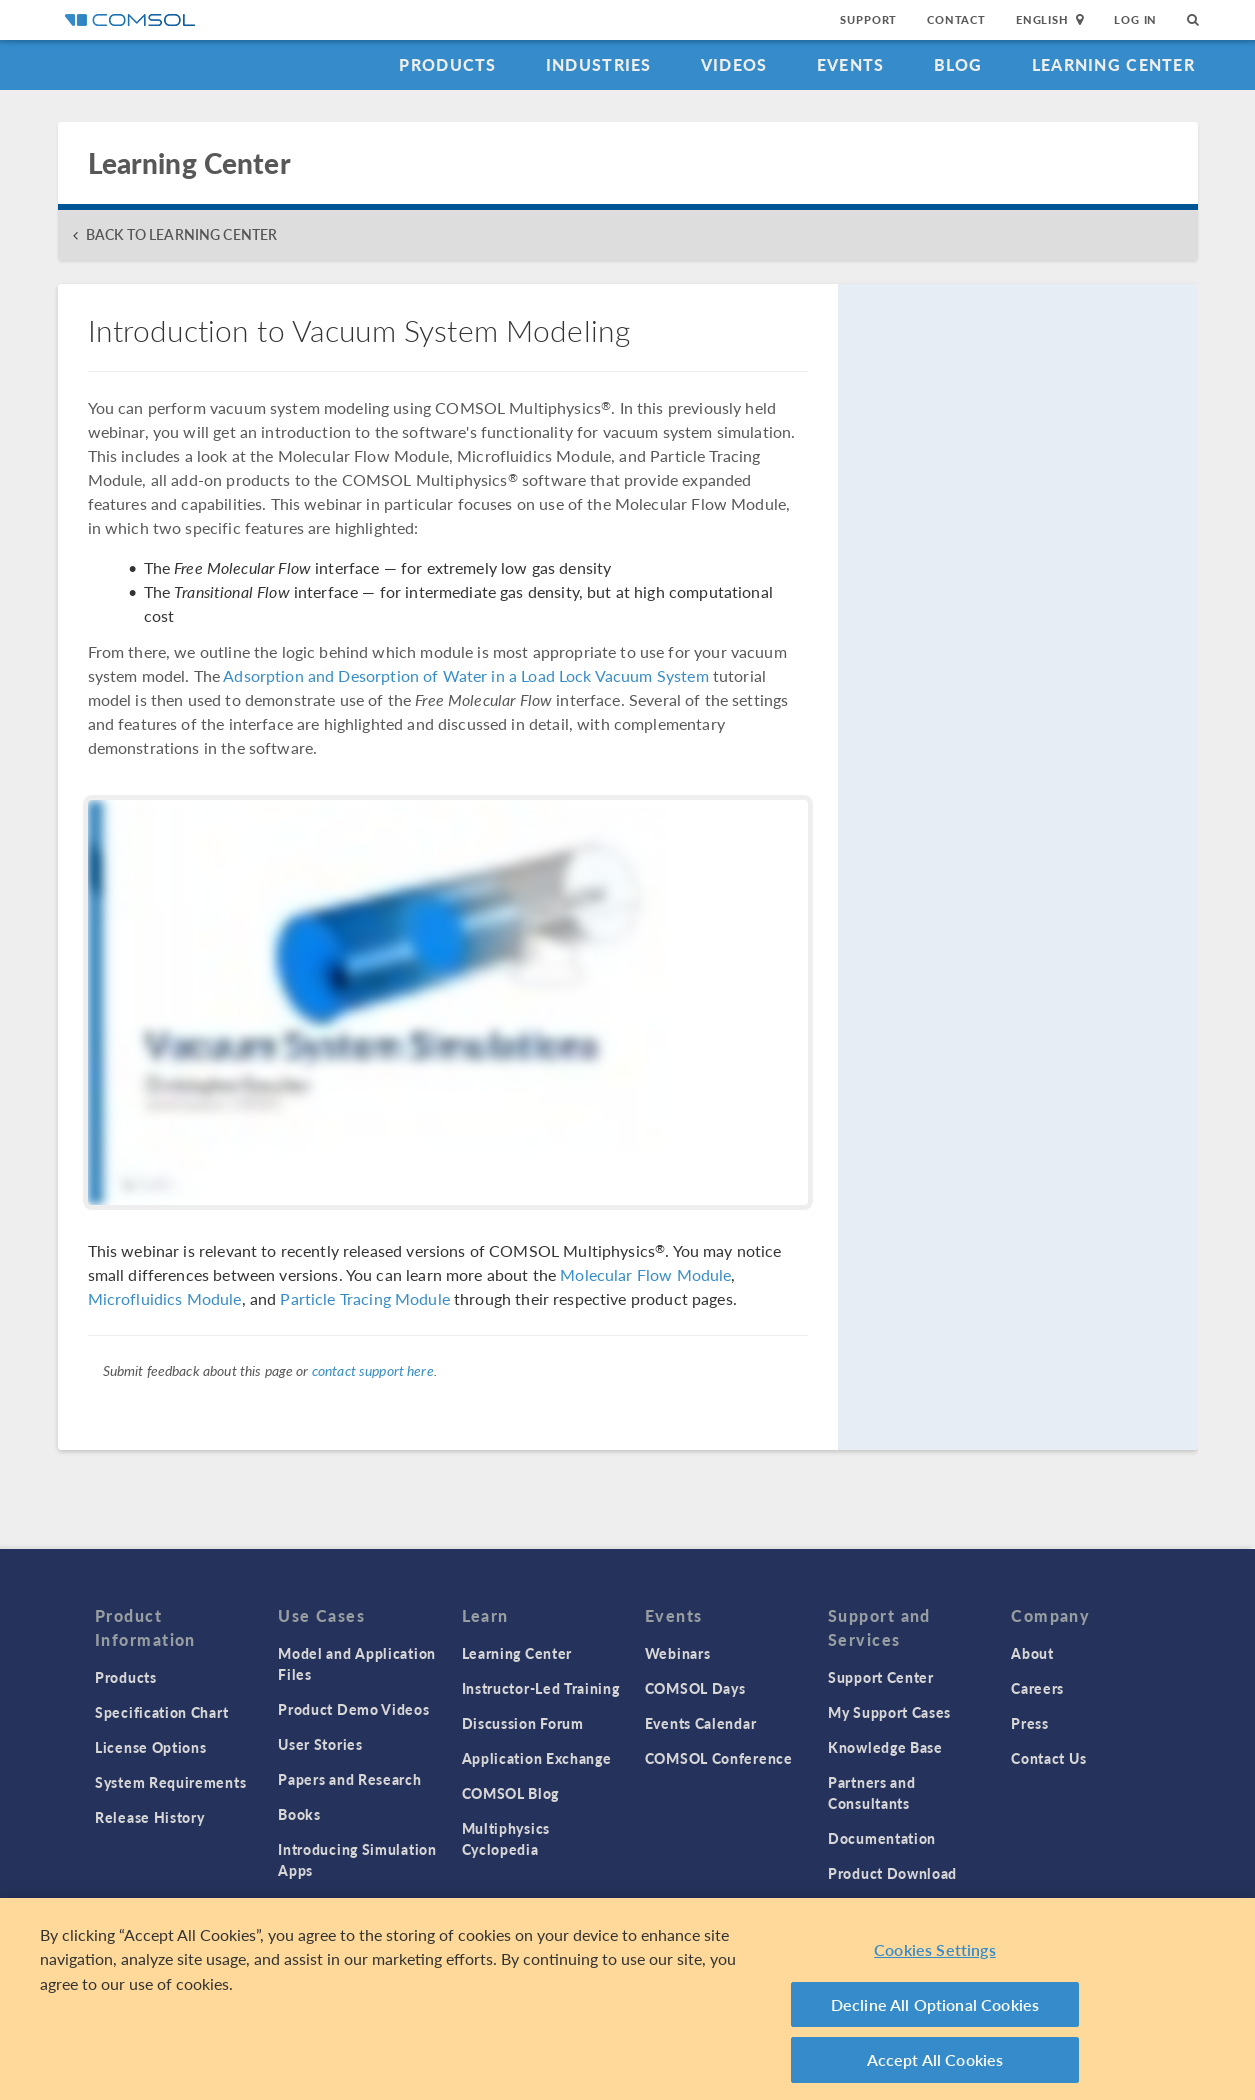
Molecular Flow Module (645, 1274)
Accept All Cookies (935, 2066)
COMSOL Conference (719, 1758)
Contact (956, 19)
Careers (1037, 1688)
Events (851, 64)
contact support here (373, 1370)
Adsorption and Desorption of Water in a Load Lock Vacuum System (465, 675)
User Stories (320, 1744)
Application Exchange (537, 1758)
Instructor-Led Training (541, 1688)
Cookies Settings (935, 1956)
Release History (150, 1817)
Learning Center (1113, 64)
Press (1030, 1723)
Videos (734, 64)
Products (447, 64)
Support (868, 19)
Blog (958, 64)
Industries (599, 64)
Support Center (881, 1677)
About (1032, 1653)
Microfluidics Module (165, 1298)
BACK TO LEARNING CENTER (181, 234)
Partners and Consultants (871, 1792)
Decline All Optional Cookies (935, 2010)
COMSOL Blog (511, 1793)
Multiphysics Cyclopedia (506, 1838)
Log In (1135, 19)
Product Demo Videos (353, 1709)
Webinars (678, 1653)
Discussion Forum (523, 1723)
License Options (151, 1747)
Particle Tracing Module (364, 1298)
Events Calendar (701, 1723)
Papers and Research (349, 1779)
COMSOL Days (695, 1688)
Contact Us (1048, 1758)
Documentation (882, 1838)
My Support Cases (889, 1712)
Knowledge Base (885, 1747)
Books (299, 1814)
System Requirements (170, 1782)
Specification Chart (161, 1712)
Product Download (892, 1873)
